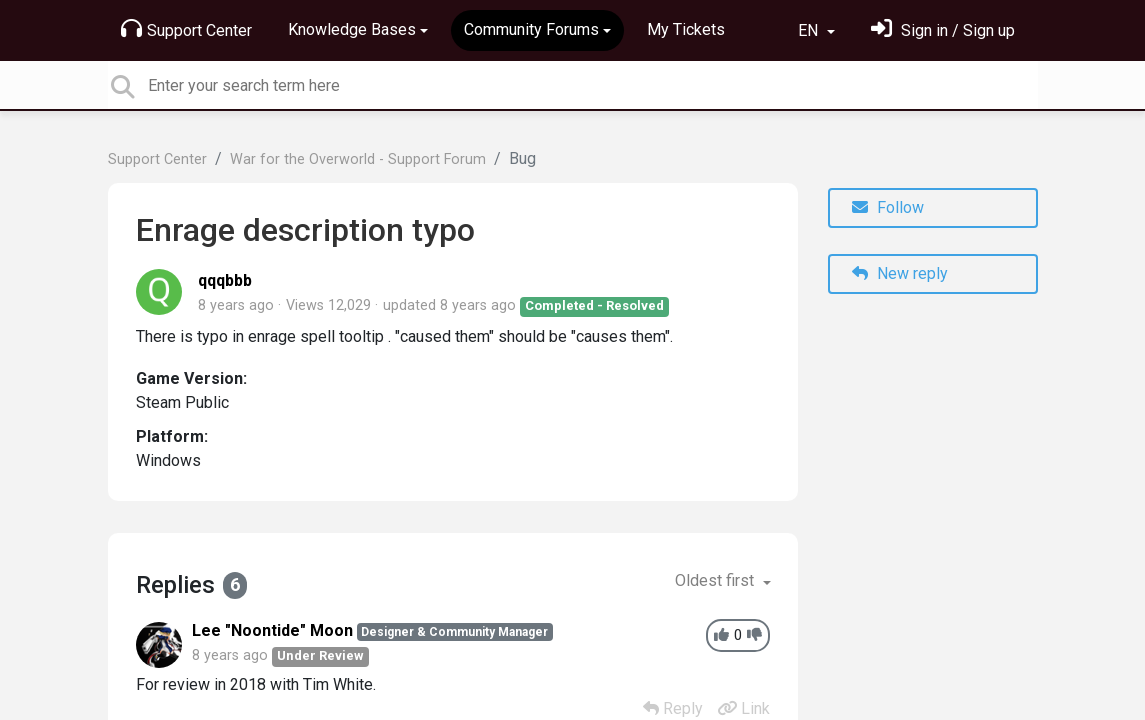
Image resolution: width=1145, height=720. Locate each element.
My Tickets (686, 29)
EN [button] (810, 30)
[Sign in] (943, 30)
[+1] (721, 635)
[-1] (754, 635)
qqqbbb (225, 280)
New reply (900, 273)
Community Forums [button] (531, 29)
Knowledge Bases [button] (352, 29)
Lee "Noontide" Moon (272, 630)
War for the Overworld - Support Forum (358, 159)
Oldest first (716, 580)
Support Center (186, 29)
